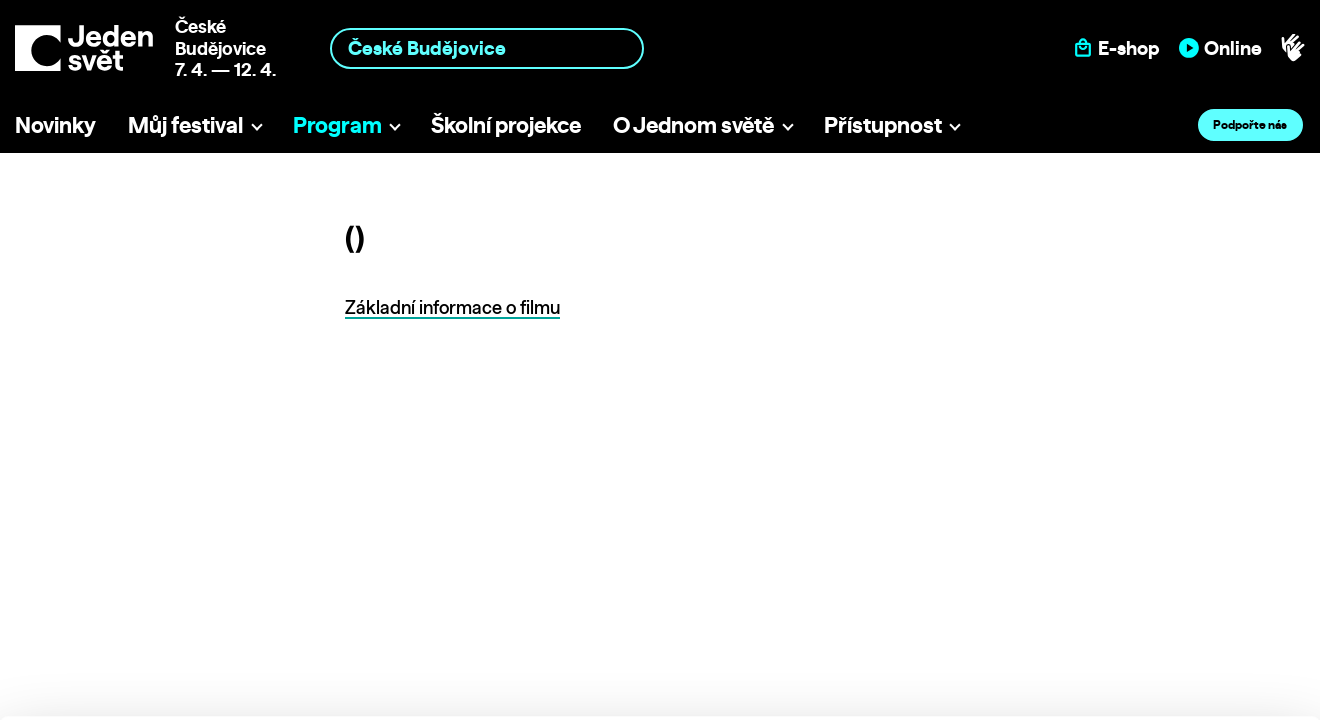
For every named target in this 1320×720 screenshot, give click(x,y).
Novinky (55, 124)
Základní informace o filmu (452, 307)
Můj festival (185, 124)
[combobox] (487, 48)
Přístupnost (883, 124)
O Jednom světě (693, 124)
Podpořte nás (1250, 124)
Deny (1153, 632)
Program (337, 124)
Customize (1154, 590)
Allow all (1153, 549)
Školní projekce (506, 124)
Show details (308, 694)
